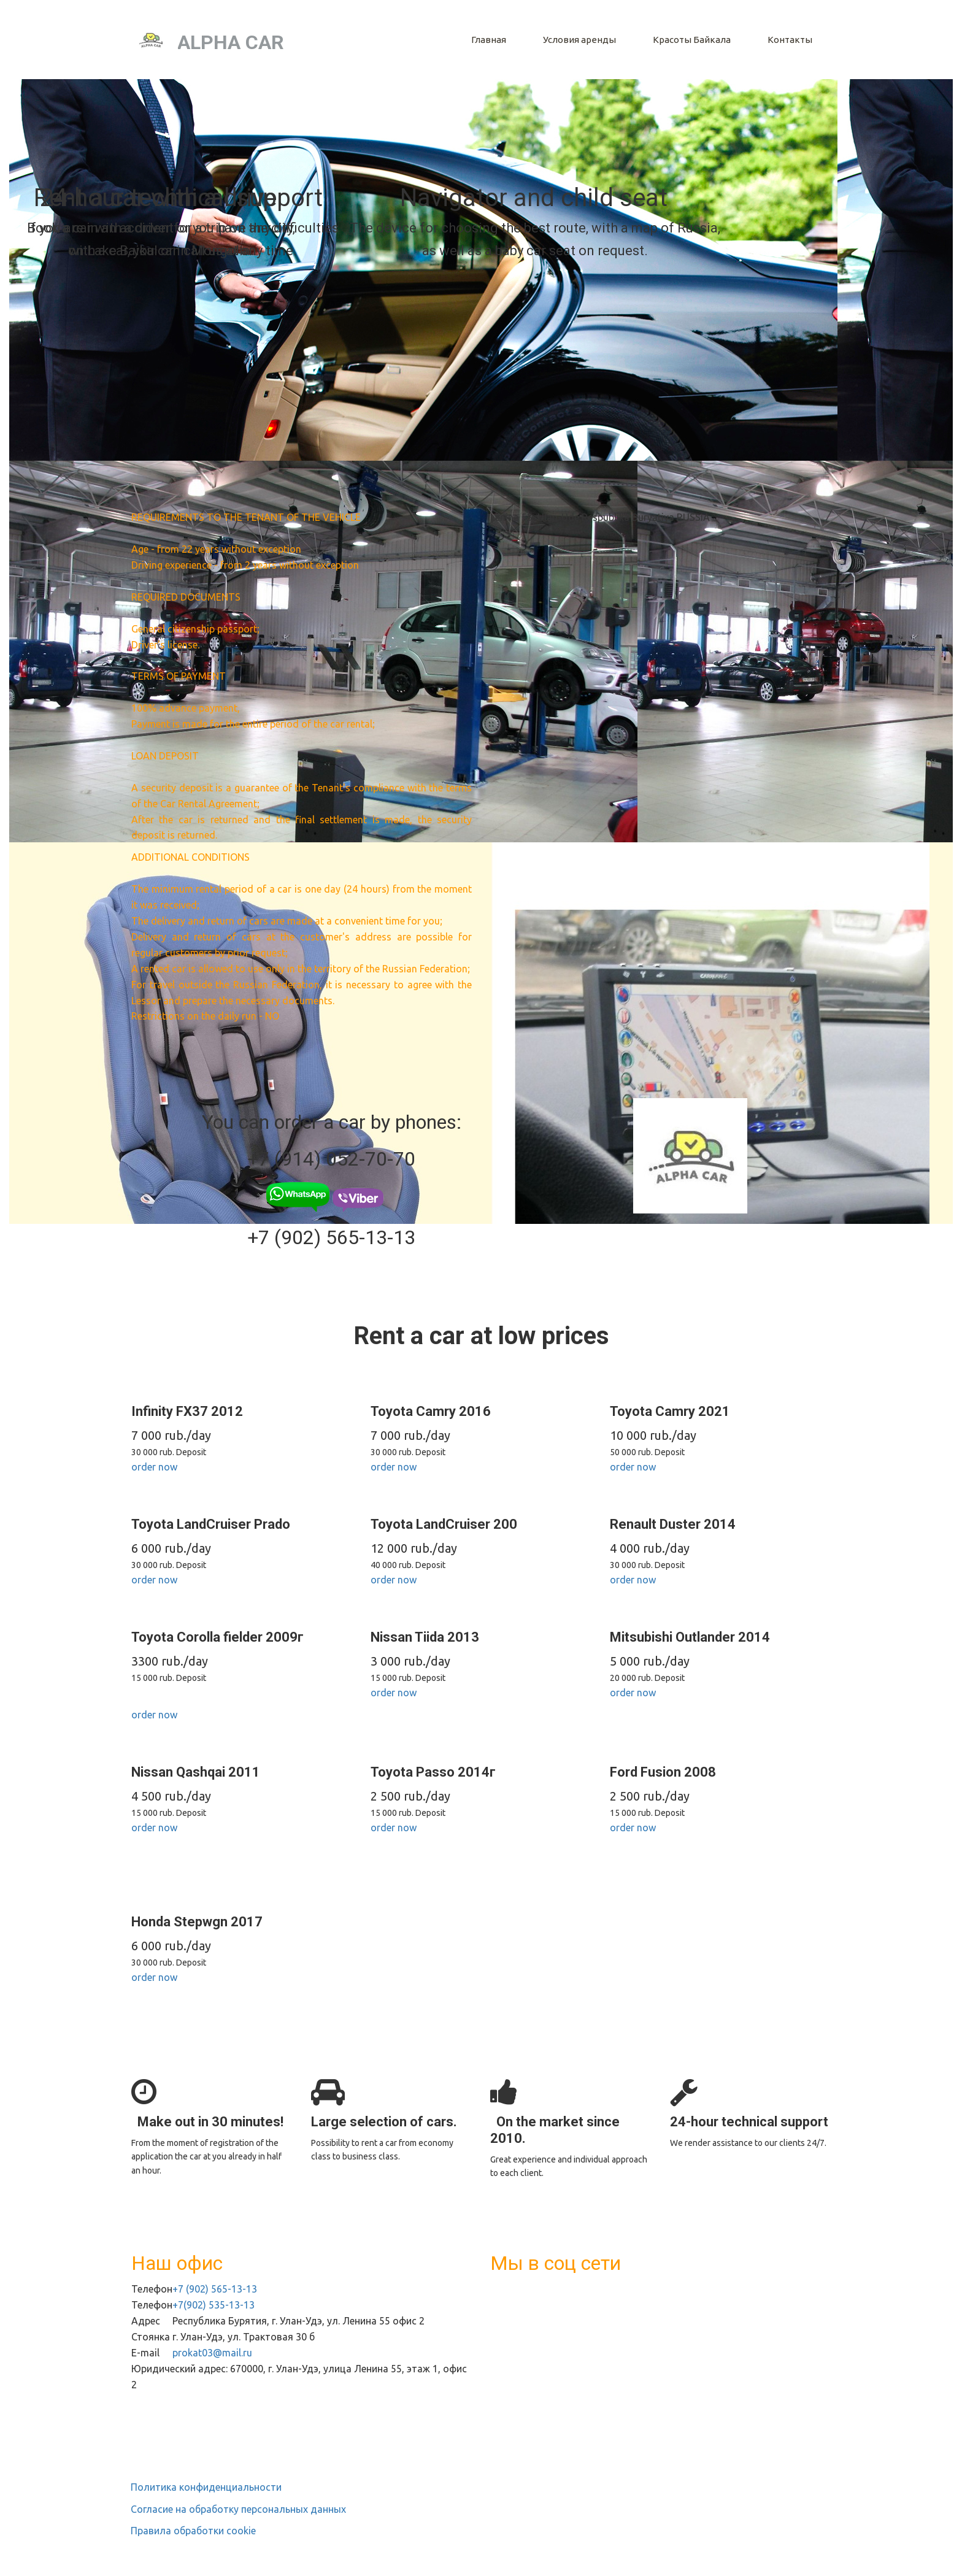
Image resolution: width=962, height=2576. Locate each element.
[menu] (565, 39)
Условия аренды (579, 39)
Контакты (790, 39)
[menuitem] (489, 39)
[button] (691, 39)
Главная (488, 39)
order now (154, 1466)
